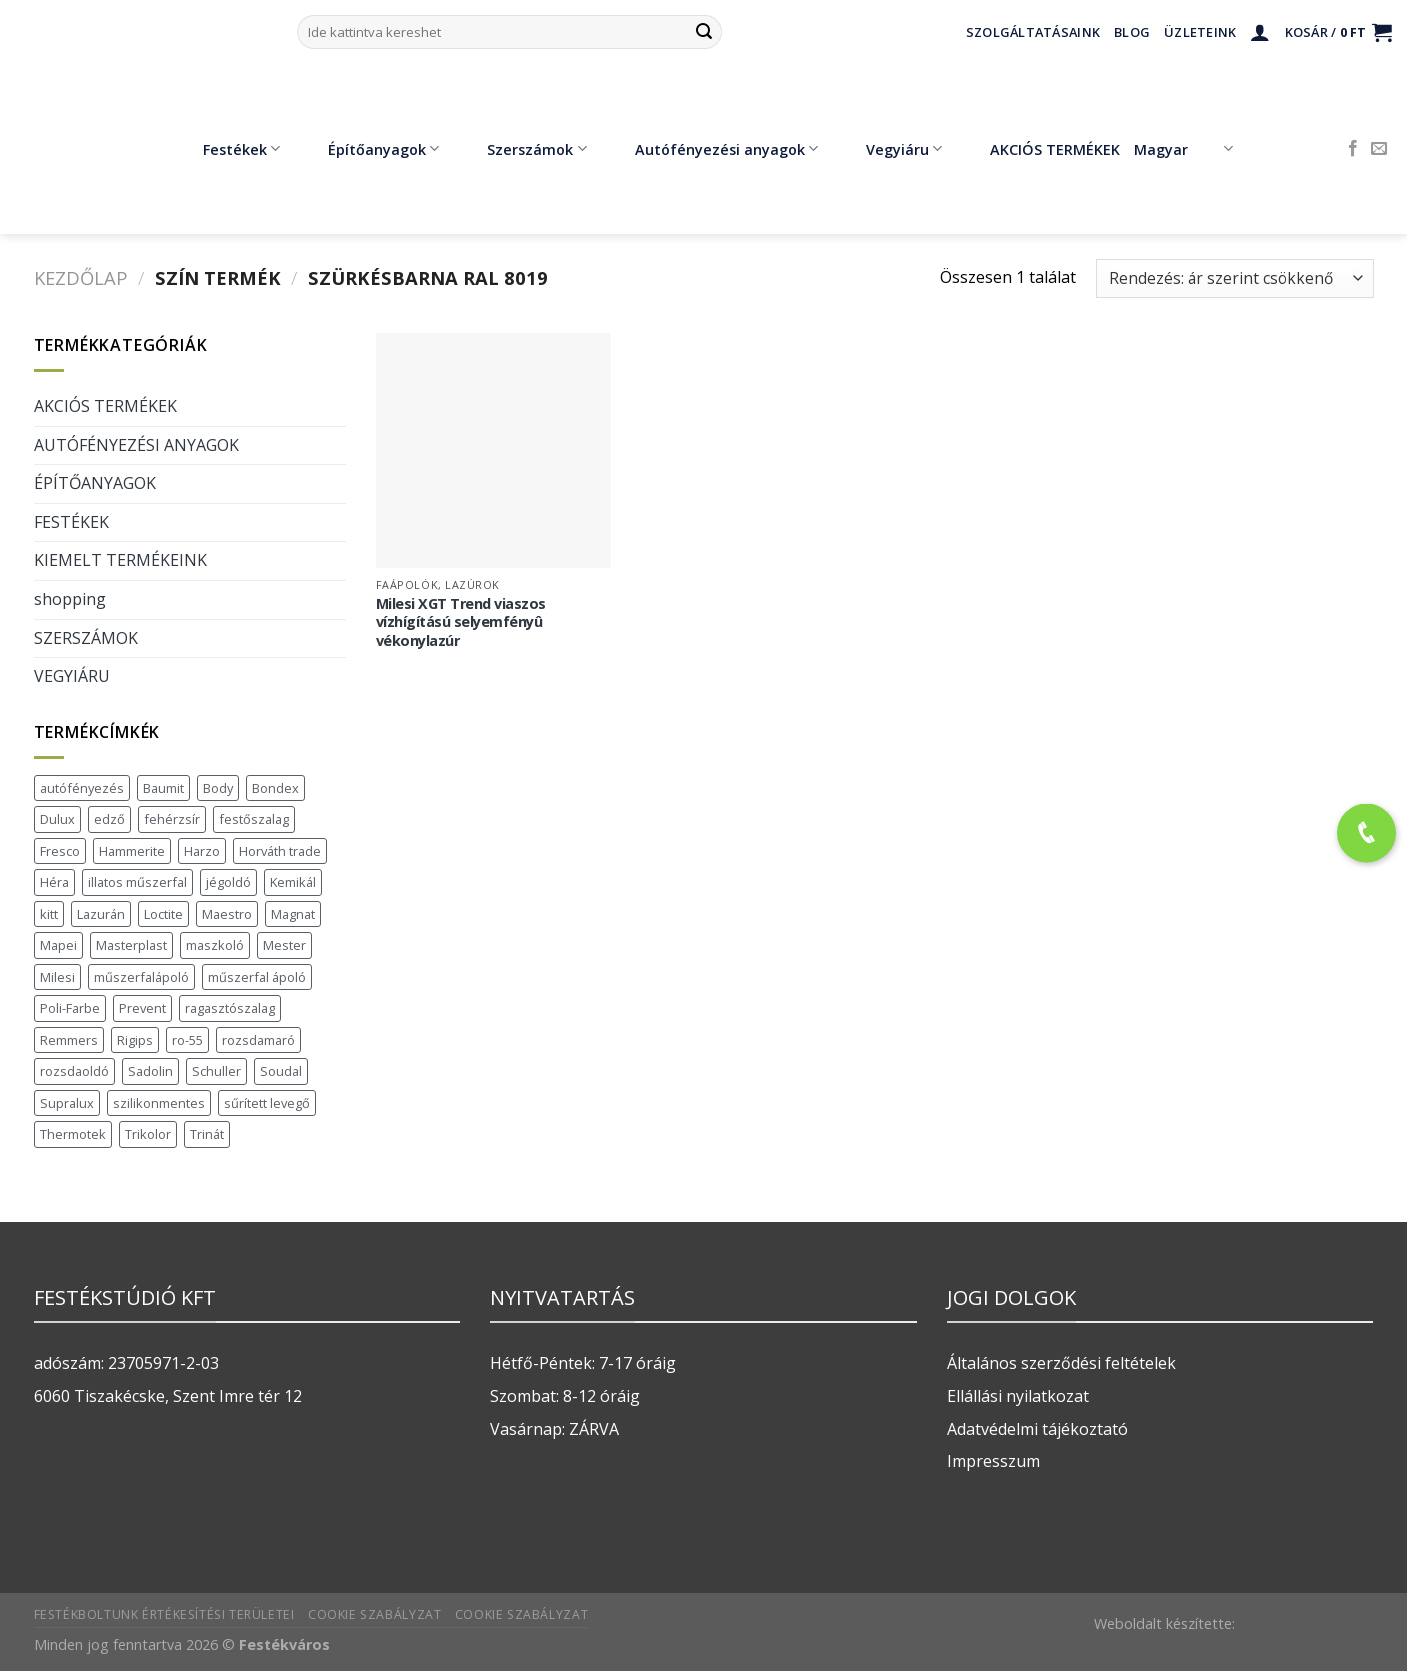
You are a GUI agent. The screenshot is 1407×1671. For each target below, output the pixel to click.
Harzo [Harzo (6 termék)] (202, 851)
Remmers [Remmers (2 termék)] (69, 1040)
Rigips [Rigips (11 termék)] (135, 1040)
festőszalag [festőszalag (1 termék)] (254, 819)
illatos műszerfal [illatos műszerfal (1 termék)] (137, 882)
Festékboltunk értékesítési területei (164, 1614)
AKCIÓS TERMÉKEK (1040, 149)
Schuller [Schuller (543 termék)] (216, 1071)
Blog (1132, 32)
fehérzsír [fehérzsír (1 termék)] (172, 819)
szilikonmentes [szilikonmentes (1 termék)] (159, 1103)
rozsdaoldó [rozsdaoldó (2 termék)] (74, 1071)
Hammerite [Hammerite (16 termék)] (132, 851)
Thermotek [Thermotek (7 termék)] (73, 1134)
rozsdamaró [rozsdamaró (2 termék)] (258, 1040)
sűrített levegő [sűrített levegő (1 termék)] (267, 1103)
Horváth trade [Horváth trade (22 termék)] (280, 851)
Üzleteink (1200, 32)
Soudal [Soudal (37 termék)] (281, 1071)
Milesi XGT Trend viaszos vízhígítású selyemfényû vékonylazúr (461, 622)
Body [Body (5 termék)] (218, 788)
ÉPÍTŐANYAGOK (95, 483)
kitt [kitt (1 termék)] (49, 914)
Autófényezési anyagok (712, 149)
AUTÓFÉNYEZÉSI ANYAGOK (136, 445)
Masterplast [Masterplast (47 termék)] (131, 945)
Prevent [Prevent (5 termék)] (142, 1008)
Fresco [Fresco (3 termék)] (60, 851)
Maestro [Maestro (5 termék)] (227, 914)
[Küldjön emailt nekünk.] (1379, 149)
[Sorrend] (1234, 278)
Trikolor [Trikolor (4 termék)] (148, 1134)
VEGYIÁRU (72, 676)
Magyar (1183, 149)
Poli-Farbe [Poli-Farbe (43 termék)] (70, 1008)
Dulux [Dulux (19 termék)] (57, 819)
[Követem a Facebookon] (1353, 149)
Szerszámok (522, 149)
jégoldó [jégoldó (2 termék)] (228, 882)
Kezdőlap (81, 277)
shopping (70, 599)
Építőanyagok (369, 149)
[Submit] (704, 32)
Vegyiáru (889, 149)
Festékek (227, 149)
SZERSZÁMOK (86, 638)
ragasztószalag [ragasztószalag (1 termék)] (230, 1008)
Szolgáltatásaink (1033, 32)
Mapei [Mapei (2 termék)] (58, 945)
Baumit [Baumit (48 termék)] (163, 788)
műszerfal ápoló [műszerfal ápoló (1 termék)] (257, 977)
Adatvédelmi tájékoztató (1037, 1429)
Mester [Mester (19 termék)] (284, 945)
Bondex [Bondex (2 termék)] (275, 788)
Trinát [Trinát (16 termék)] (207, 1134)
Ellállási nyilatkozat (1018, 1396)
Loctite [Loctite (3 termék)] (163, 914)
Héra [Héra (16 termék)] (54, 882)
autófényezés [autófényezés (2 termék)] (82, 788)
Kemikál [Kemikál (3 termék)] (293, 882)
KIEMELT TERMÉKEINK (120, 560)
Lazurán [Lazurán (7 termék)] (101, 914)
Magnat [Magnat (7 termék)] (293, 914)
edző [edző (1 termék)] (109, 819)
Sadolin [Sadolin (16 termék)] (150, 1071)
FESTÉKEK (71, 522)
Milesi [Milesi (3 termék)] (57, 977)
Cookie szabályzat (374, 1614)
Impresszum (993, 1461)
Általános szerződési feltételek (1061, 1363)
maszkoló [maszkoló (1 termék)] (215, 945)
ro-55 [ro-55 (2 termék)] (187, 1040)
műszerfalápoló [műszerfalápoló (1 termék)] (141, 977)
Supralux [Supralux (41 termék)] (67, 1103)
